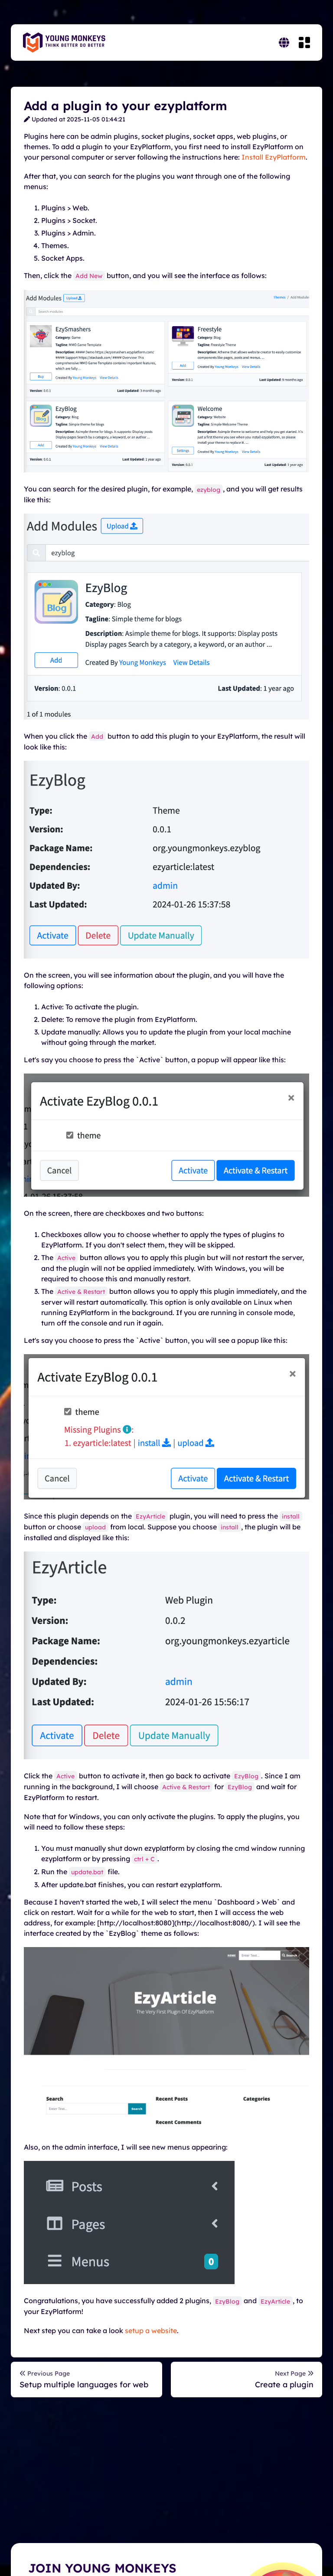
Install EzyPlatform (274, 157)
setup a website (151, 2330)
